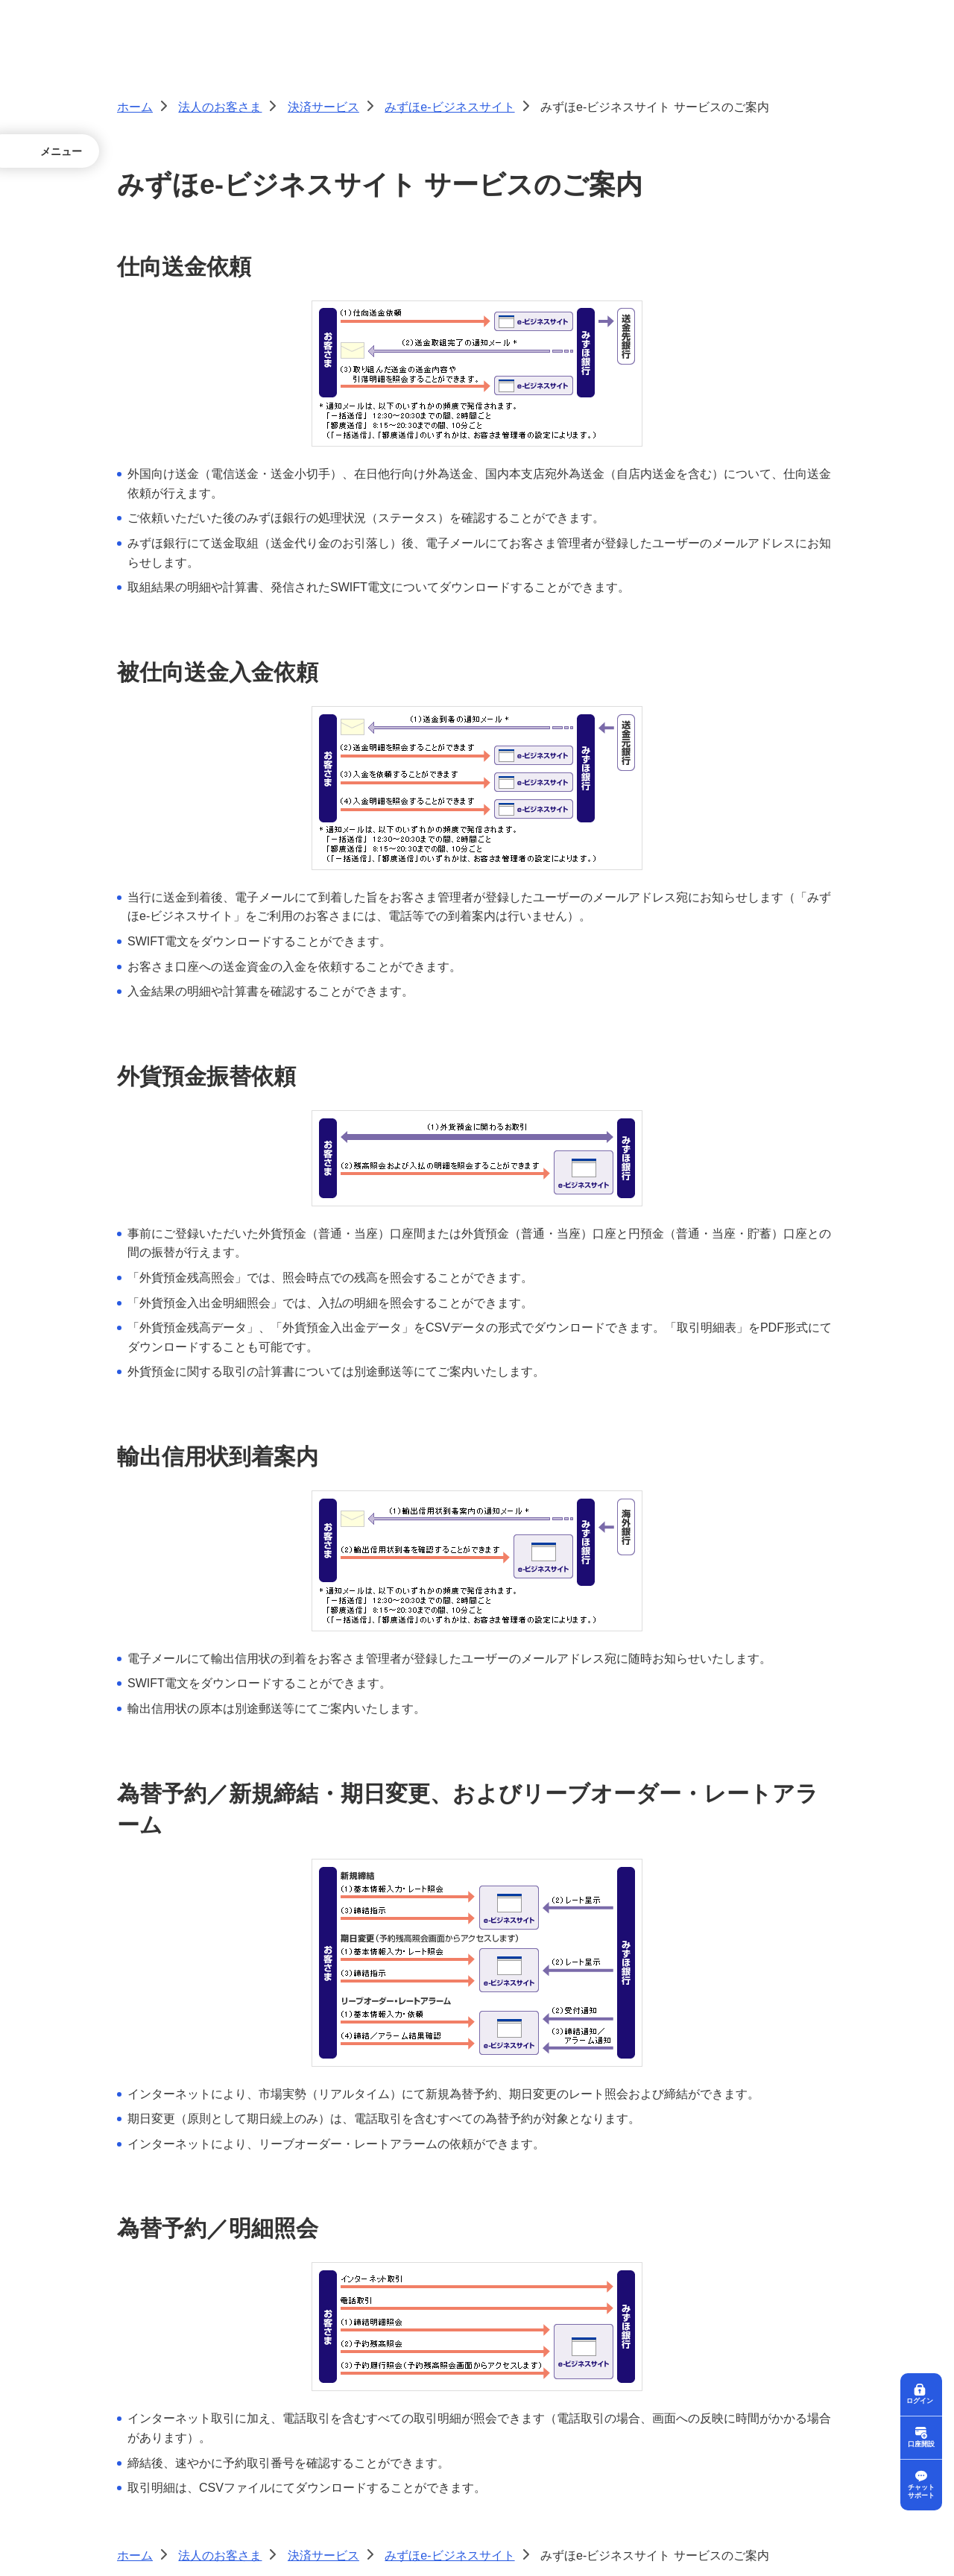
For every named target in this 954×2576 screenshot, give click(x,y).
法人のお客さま (220, 107)
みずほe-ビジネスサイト (449, 107)
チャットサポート (921, 2490)
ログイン (921, 2398)
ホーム (135, 107)
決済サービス (323, 107)
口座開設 (921, 2442)
